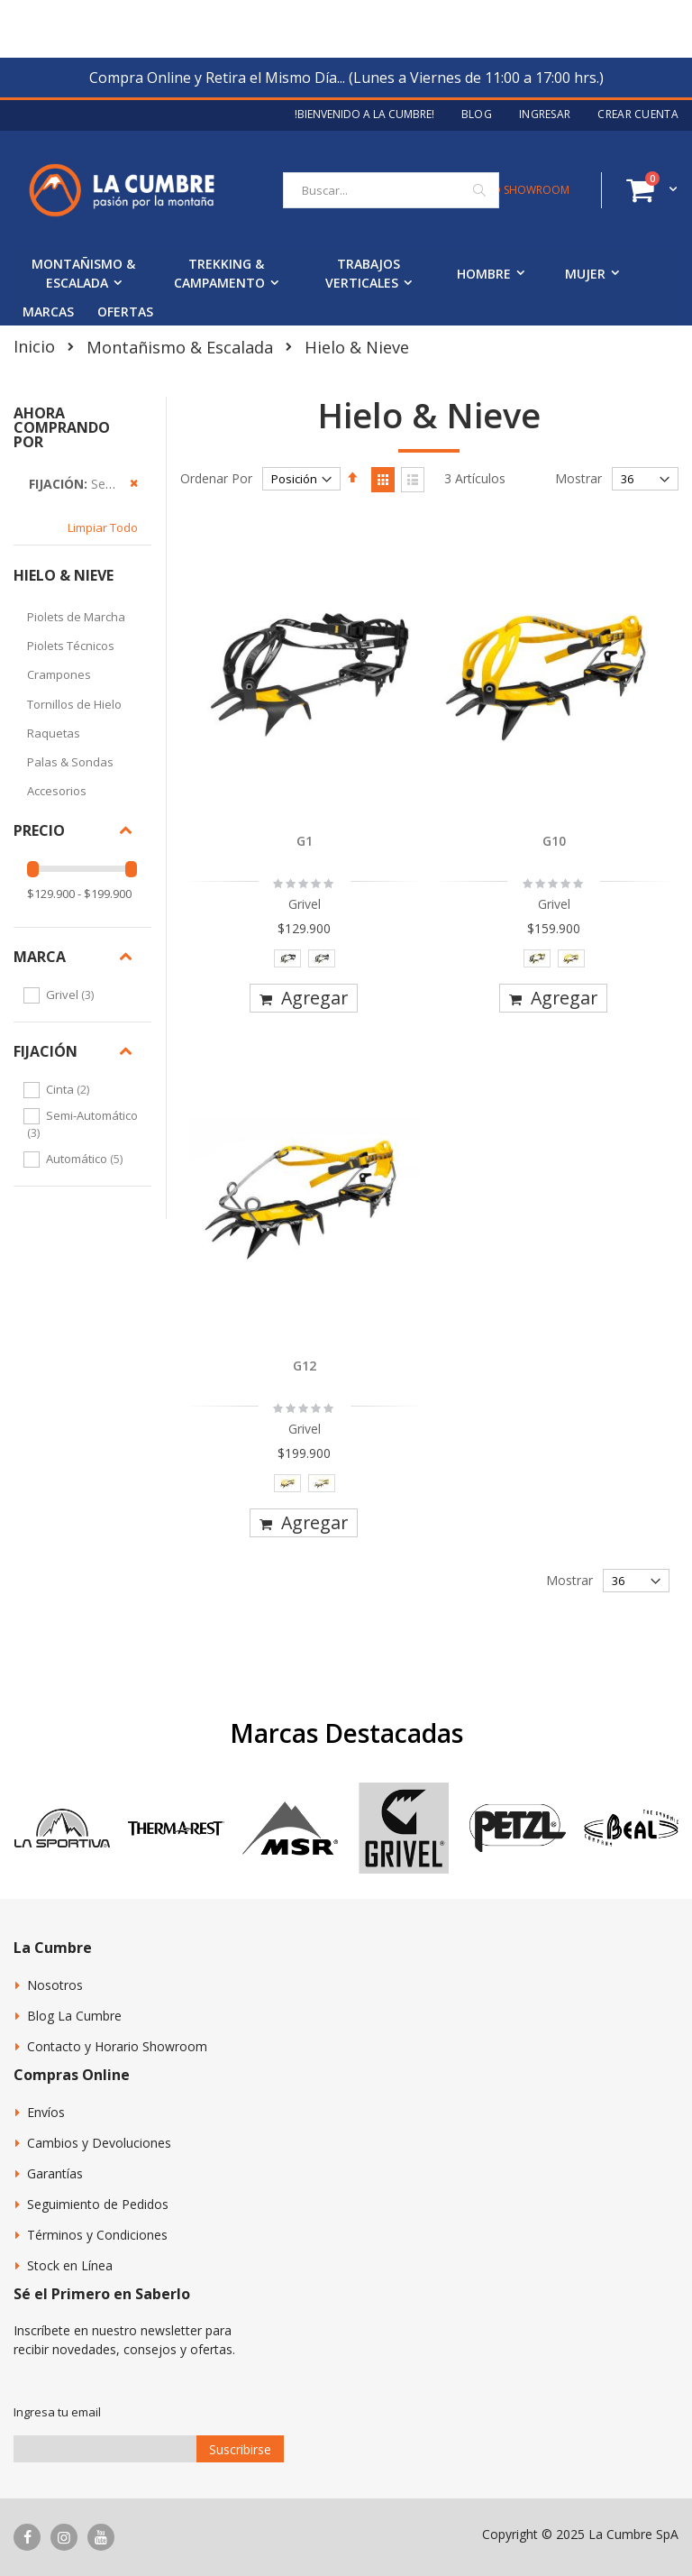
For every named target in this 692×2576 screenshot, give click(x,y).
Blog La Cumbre (74, 2015)
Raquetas (53, 733)
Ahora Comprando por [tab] (62, 427)
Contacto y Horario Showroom (117, 2046)
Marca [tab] (40, 957)
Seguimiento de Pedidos (97, 2204)
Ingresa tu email (57, 2412)
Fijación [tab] (45, 1051)
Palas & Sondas (70, 762)
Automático (86, 1158)
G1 (304, 840)
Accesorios (56, 791)
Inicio (34, 346)
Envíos (46, 2112)
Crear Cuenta (637, 114)
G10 (554, 840)
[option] (287, 958)
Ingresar (544, 114)
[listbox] (305, 962)
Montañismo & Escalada (179, 347)
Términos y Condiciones (97, 2234)
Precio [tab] (39, 830)
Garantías (55, 2173)
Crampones (59, 674)
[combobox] (391, 190)
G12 (304, 1365)
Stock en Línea (70, 2265)
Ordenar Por (216, 478)
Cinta (70, 1089)
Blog (476, 114)
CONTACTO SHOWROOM (505, 189)
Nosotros (55, 1985)
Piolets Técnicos (70, 645)
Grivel (72, 994)
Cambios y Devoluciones (99, 2142)
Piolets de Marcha (76, 617)
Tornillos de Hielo (74, 704)
